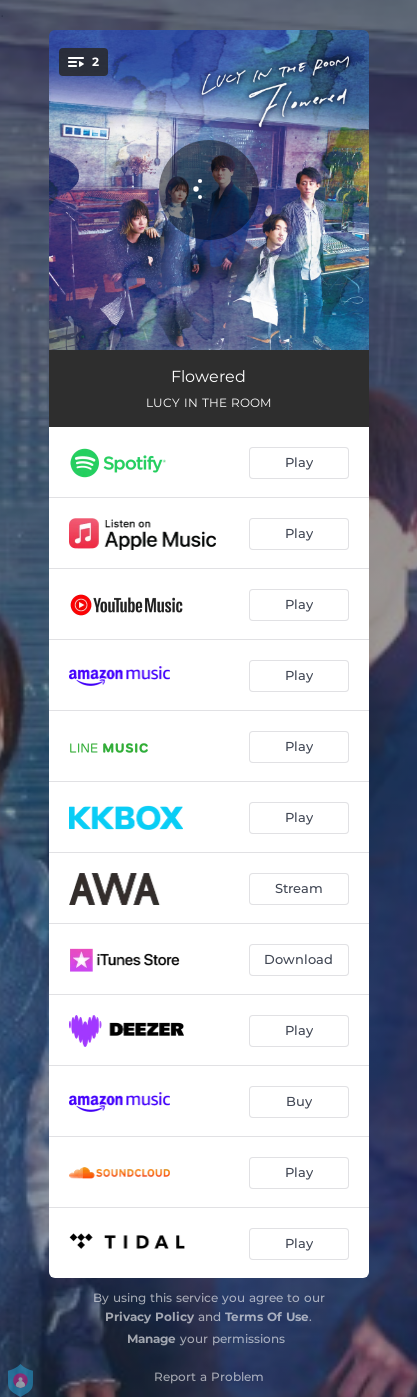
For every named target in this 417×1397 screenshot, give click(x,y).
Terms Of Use (267, 1316)
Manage (151, 1338)
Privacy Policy (149, 1316)
